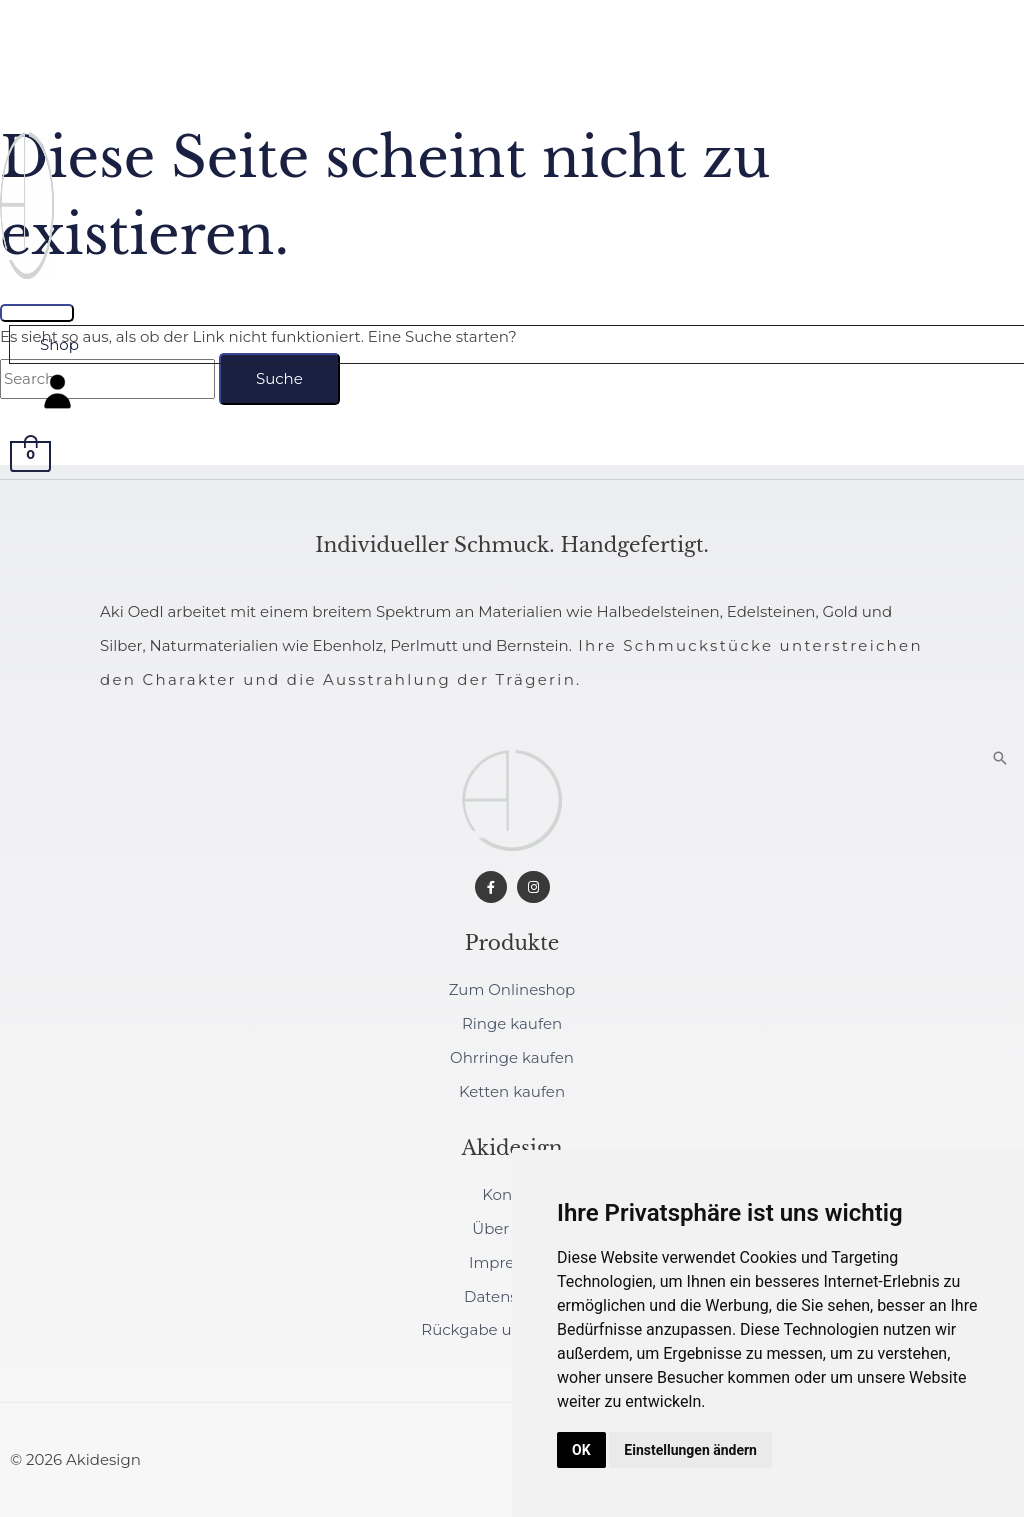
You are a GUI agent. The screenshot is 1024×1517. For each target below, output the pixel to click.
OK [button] (581, 1450)
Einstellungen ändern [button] (690, 1450)
